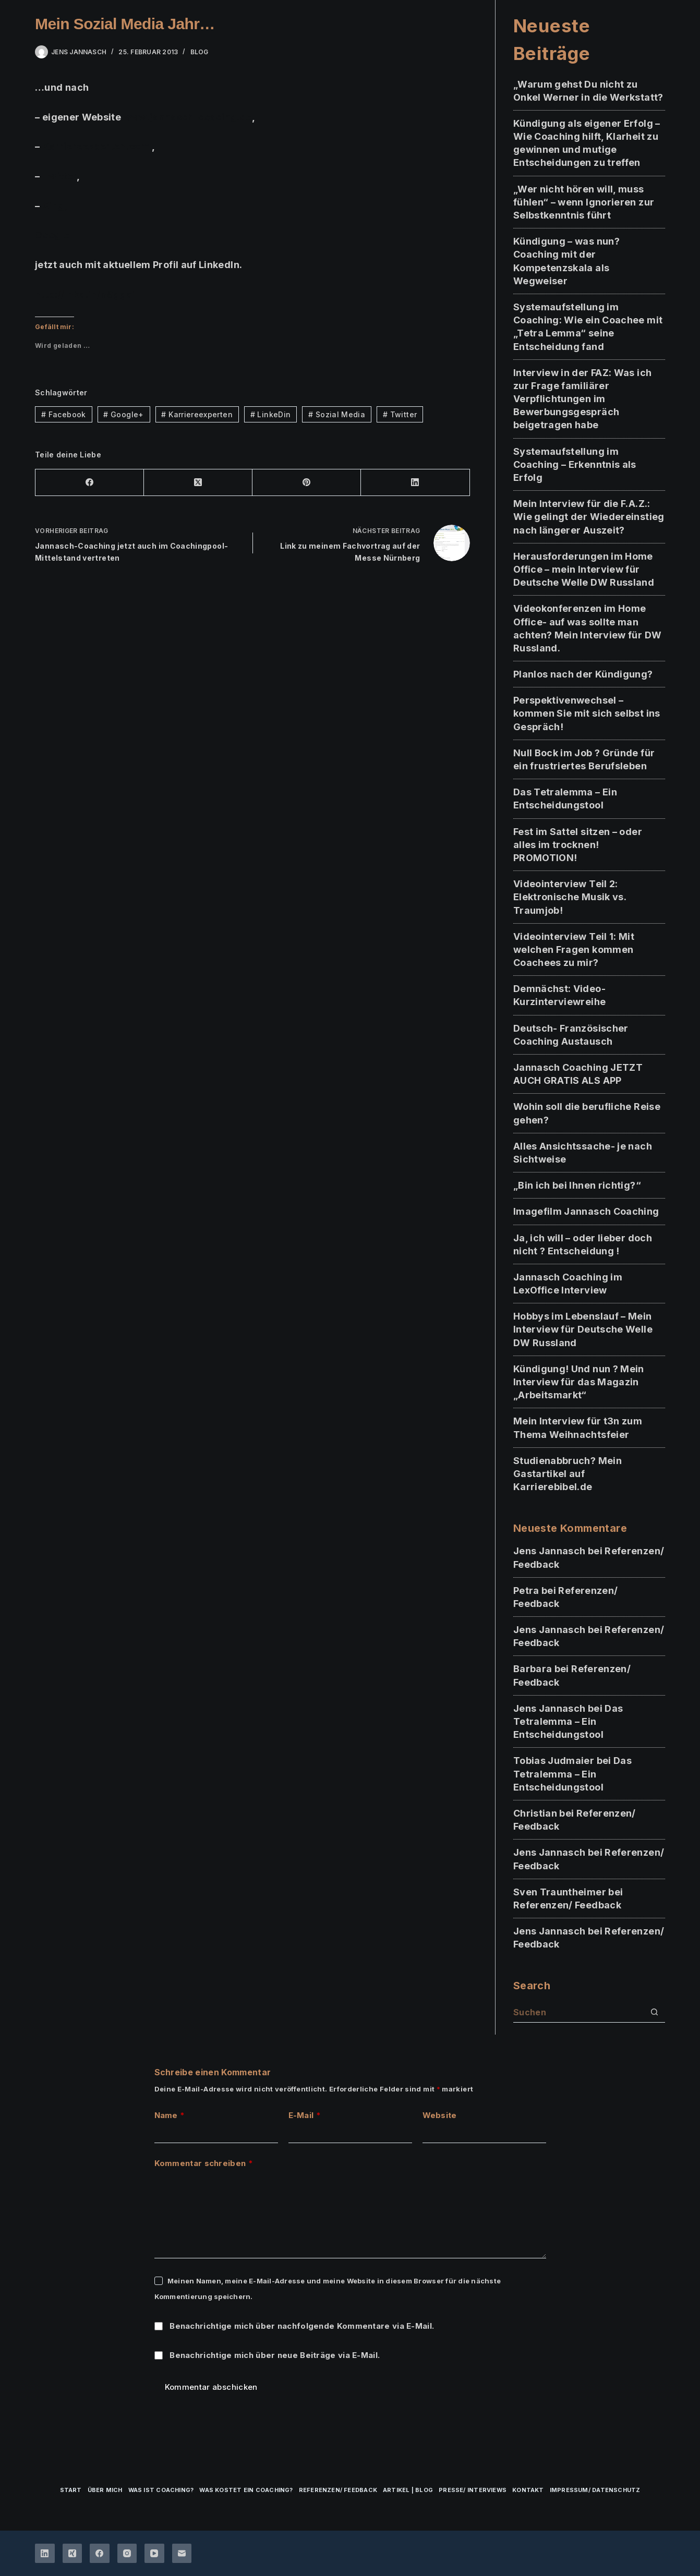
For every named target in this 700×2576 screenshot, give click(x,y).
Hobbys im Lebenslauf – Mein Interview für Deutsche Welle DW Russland (583, 1329)
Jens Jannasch (549, 1550)
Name (169, 2115)
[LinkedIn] (415, 482)
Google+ (55, 234)
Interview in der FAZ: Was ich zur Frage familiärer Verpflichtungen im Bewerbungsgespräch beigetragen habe (582, 399)
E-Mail (304, 2115)
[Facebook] (89, 482)
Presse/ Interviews (472, 2490)
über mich (105, 2490)
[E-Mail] (182, 2553)
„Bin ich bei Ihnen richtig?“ (577, 1185)
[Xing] (72, 2553)
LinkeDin (270, 414)
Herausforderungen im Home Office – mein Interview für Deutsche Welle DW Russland (583, 569)
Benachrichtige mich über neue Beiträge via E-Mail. (275, 2355)
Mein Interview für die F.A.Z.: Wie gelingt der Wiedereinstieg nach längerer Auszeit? (589, 516)
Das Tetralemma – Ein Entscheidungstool (568, 1721)
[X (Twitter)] (198, 482)
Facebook (63, 414)
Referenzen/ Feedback (567, 1905)
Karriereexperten (197, 414)
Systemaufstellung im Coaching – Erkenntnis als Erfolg (574, 464)
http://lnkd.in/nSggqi (85, 294)
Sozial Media (336, 414)
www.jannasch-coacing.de (188, 117)
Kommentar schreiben (203, 2163)
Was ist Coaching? (161, 2490)
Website (440, 2115)
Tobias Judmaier (553, 1760)
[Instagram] (127, 2553)
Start (71, 2490)
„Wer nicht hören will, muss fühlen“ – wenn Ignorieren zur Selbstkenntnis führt (583, 202)
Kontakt (528, 2490)
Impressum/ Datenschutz (595, 2490)
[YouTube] (154, 2553)
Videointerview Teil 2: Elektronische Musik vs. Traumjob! (569, 896)
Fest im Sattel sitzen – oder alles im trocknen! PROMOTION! (577, 844)
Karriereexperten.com (96, 146)
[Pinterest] (306, 482)
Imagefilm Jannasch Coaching (586, 1211)
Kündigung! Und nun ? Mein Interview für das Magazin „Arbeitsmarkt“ (578, 1381)
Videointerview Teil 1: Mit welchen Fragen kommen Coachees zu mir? (573, 949)
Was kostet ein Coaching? (246, 2490)
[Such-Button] (654, 2012)
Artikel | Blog (408, 2490)
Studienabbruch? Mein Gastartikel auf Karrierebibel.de (567, 1473)
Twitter (59, 176)
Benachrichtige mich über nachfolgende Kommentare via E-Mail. (302, 2326)
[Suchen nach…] (578, 2012)
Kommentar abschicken (211, 2387)
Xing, (55, 205)
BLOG (199, 52)
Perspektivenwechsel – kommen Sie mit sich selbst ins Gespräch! (586, 713)
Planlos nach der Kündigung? (583, 674)
